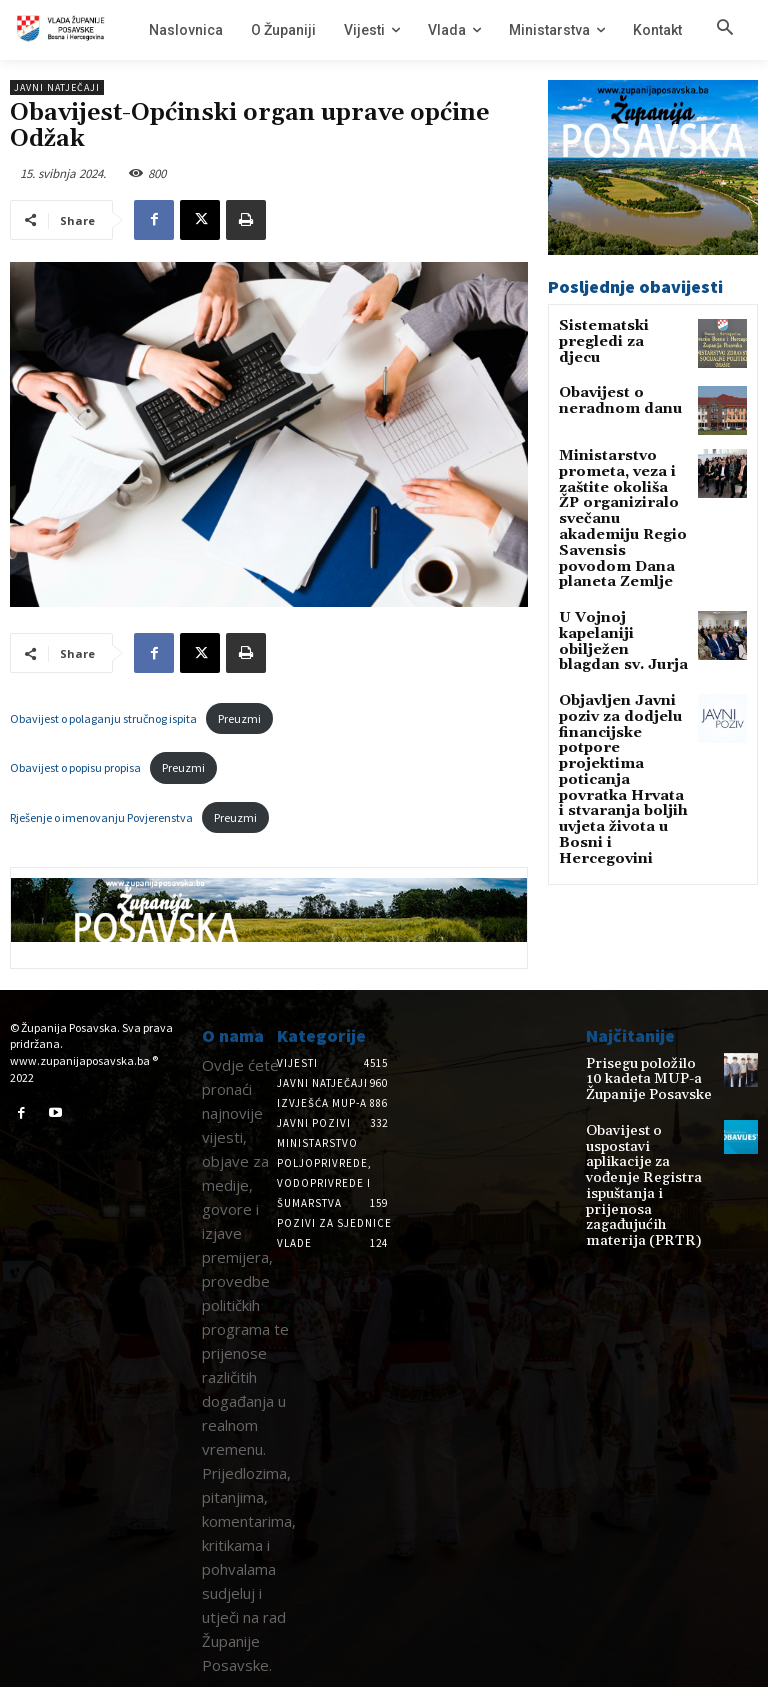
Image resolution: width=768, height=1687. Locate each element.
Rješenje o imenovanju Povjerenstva (101, 817)
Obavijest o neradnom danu (609, 397)
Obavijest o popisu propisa (75, 767)
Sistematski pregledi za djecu (612, 333)
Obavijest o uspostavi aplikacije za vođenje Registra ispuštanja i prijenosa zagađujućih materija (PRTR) (646, 1151)
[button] (725, 29)
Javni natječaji (57, 87)
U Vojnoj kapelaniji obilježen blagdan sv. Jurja (619, 593)
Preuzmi (239, 718)
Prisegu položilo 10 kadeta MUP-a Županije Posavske (639, 1077)
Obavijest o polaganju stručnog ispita (103, 718)
